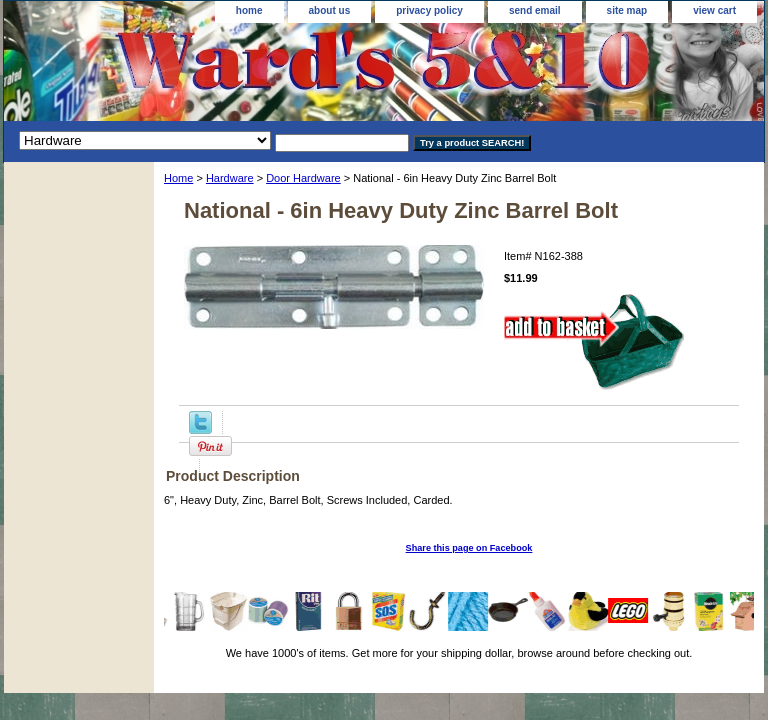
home (249, 10)
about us (330, 10)
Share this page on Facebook (469, 548)
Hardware (230, 178)
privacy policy (429, 10)
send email (535, 10)
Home (178, 178)
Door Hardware (303, 178)
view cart (714, 10)
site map (627, 10)
